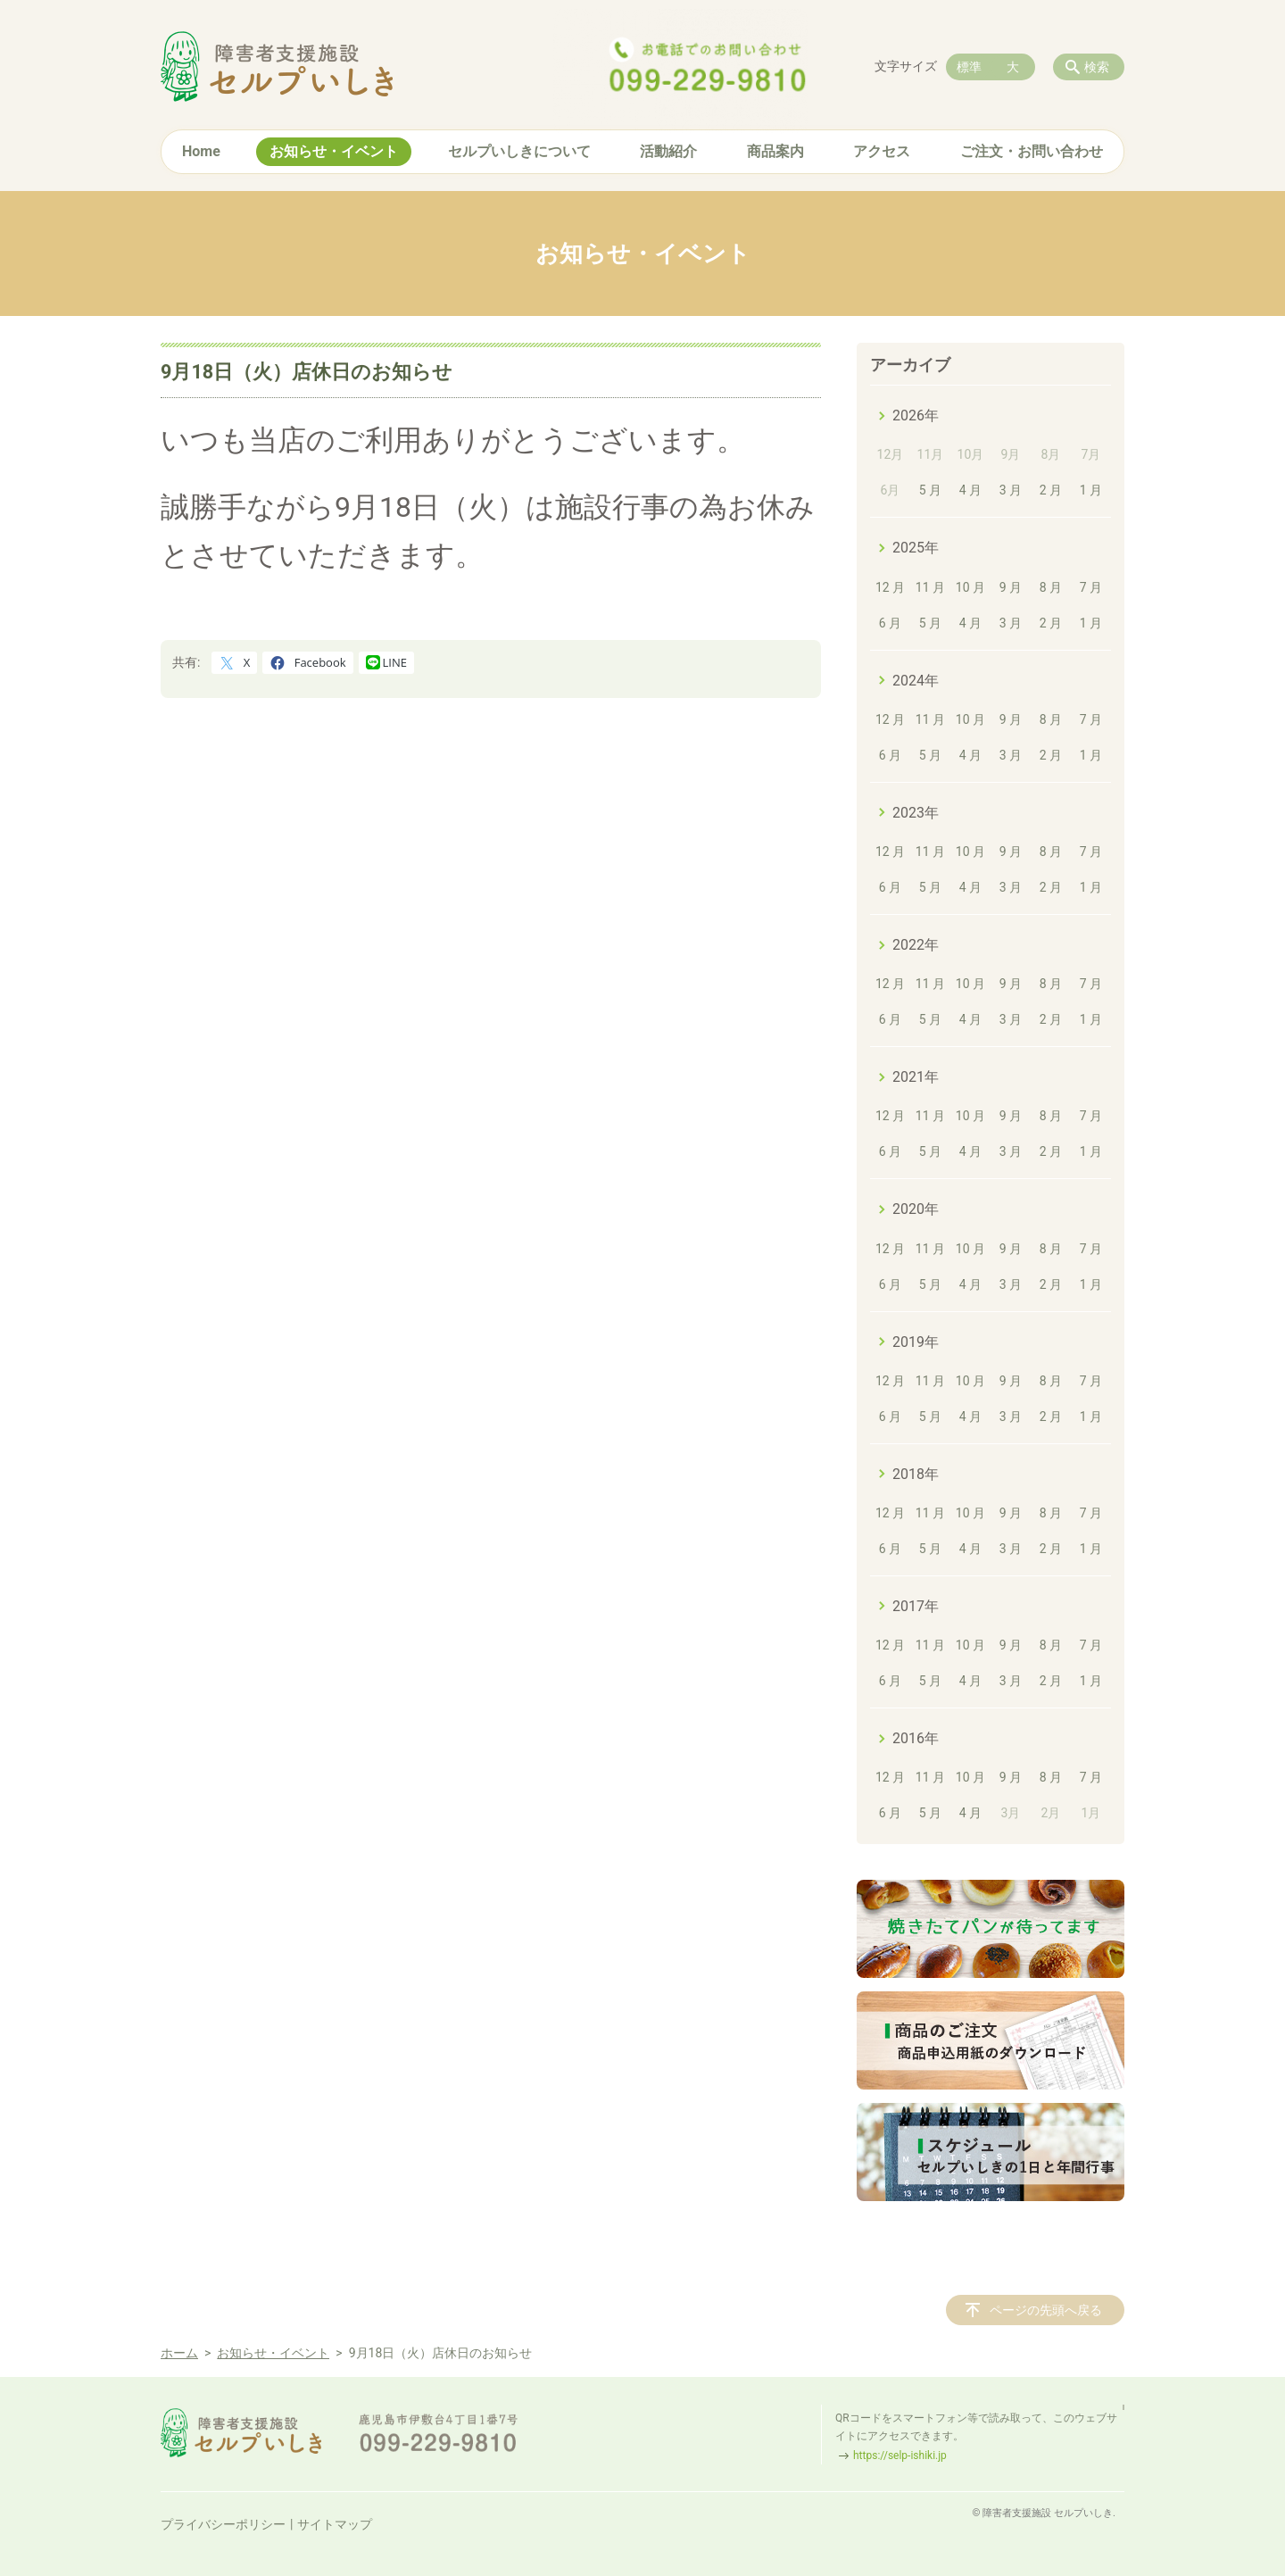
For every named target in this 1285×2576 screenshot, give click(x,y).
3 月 (1010, 490)
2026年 (915, 415)
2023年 (915, 812)
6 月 (890, 623)
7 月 (1091, 587)
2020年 (915, 1209)
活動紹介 (668, 151)
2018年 (915, 1474)
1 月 (1091, 490)
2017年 (915, 1606)
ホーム (179, 2353)
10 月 (970, 587)
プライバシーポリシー (223, 2524)
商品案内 (775, 151)
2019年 (915, 1342)
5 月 (930, 490)
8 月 (1051, 587)
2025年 (915, 547)
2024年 (915, 680)
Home (201, 151)
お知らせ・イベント (333, 151)
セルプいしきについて (519, 151)
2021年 (915, 1076)
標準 (969, 67)
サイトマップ (334, 2524)
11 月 (930, 587)
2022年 (915, 944)
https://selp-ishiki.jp (900, 2455)
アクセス (881, 151)
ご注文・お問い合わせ (1031, 151)
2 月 (1051, 490)
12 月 (890, 587)
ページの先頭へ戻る (1046, 2310)
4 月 (970, 490)
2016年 (915, 1738)
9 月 (1010, 587)
